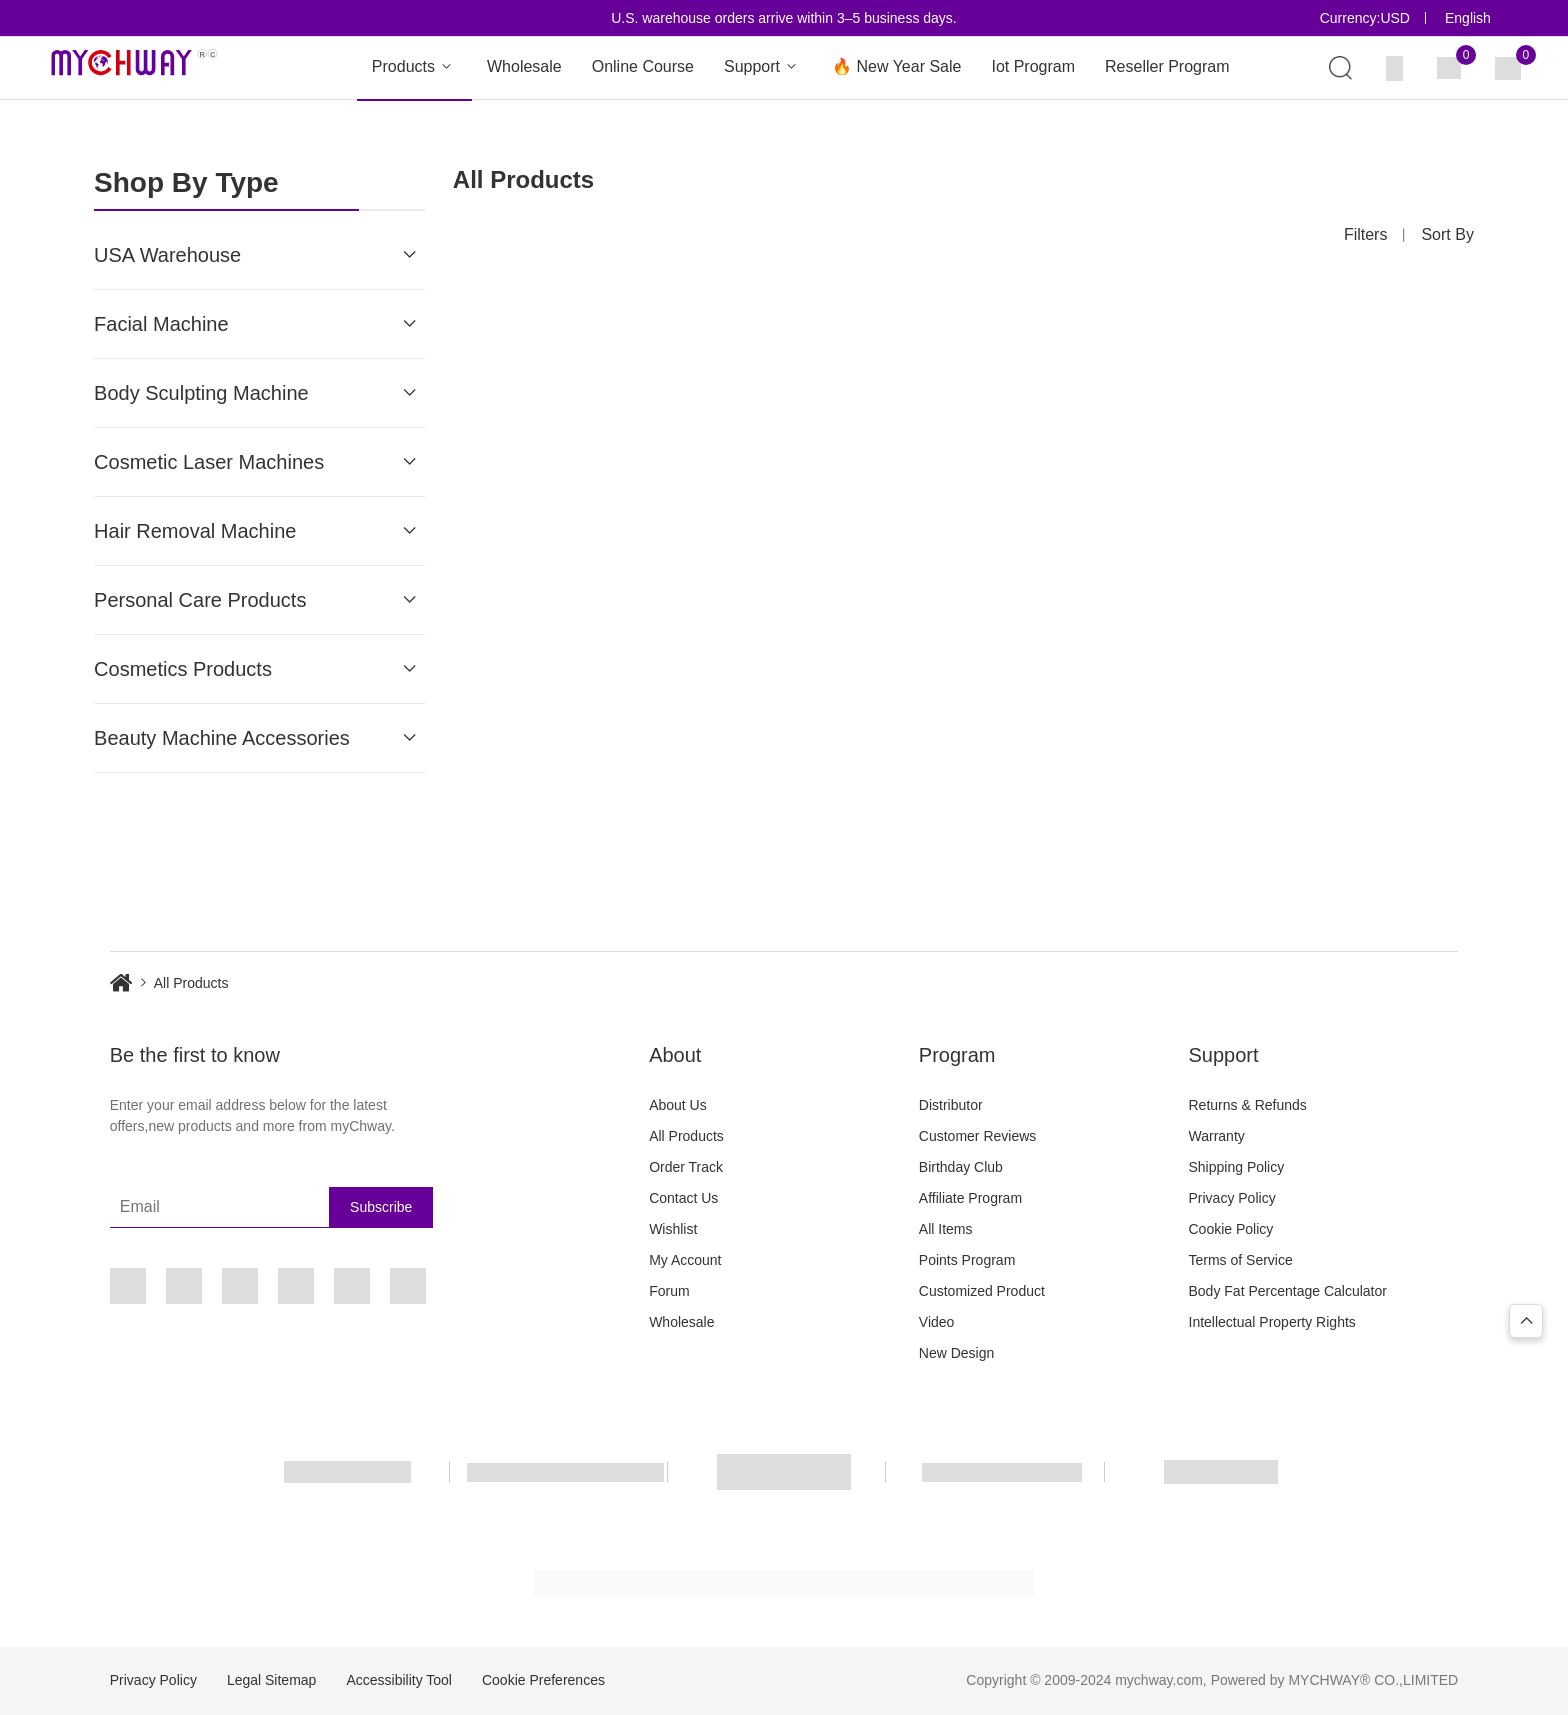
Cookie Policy (1231, 1229)
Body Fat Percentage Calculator (1288, 1291)
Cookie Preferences (543, 1680)
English (1468, 18)
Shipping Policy (1237, 1167)
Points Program (967, 1260)
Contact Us (683, 1198)
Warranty (1217, 1136)
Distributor (951, 1105)
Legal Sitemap (272, 1680)
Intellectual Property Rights (1272, 1322)
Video (937, 1322)
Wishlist (673, 1229)
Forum (669, 1291)
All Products (686, 1136)
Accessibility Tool (399, 1680)
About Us (678, 1105)
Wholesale (524, 66)
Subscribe (381, 1207)
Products (414, 67)
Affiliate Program (970, 1198)
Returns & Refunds (1248, 1105)
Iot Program (1033, 66)
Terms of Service (1241, 1260)
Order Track (686, 1167)
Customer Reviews (977, 1136)
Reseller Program (1167, 66)
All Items (946, 1229)
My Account (685, 1260)
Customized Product (982, 1291)
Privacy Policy (1232, 1198)
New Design (956, 1353)
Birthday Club (961, 1167)
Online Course (643, 66)
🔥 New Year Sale (896, 66)
